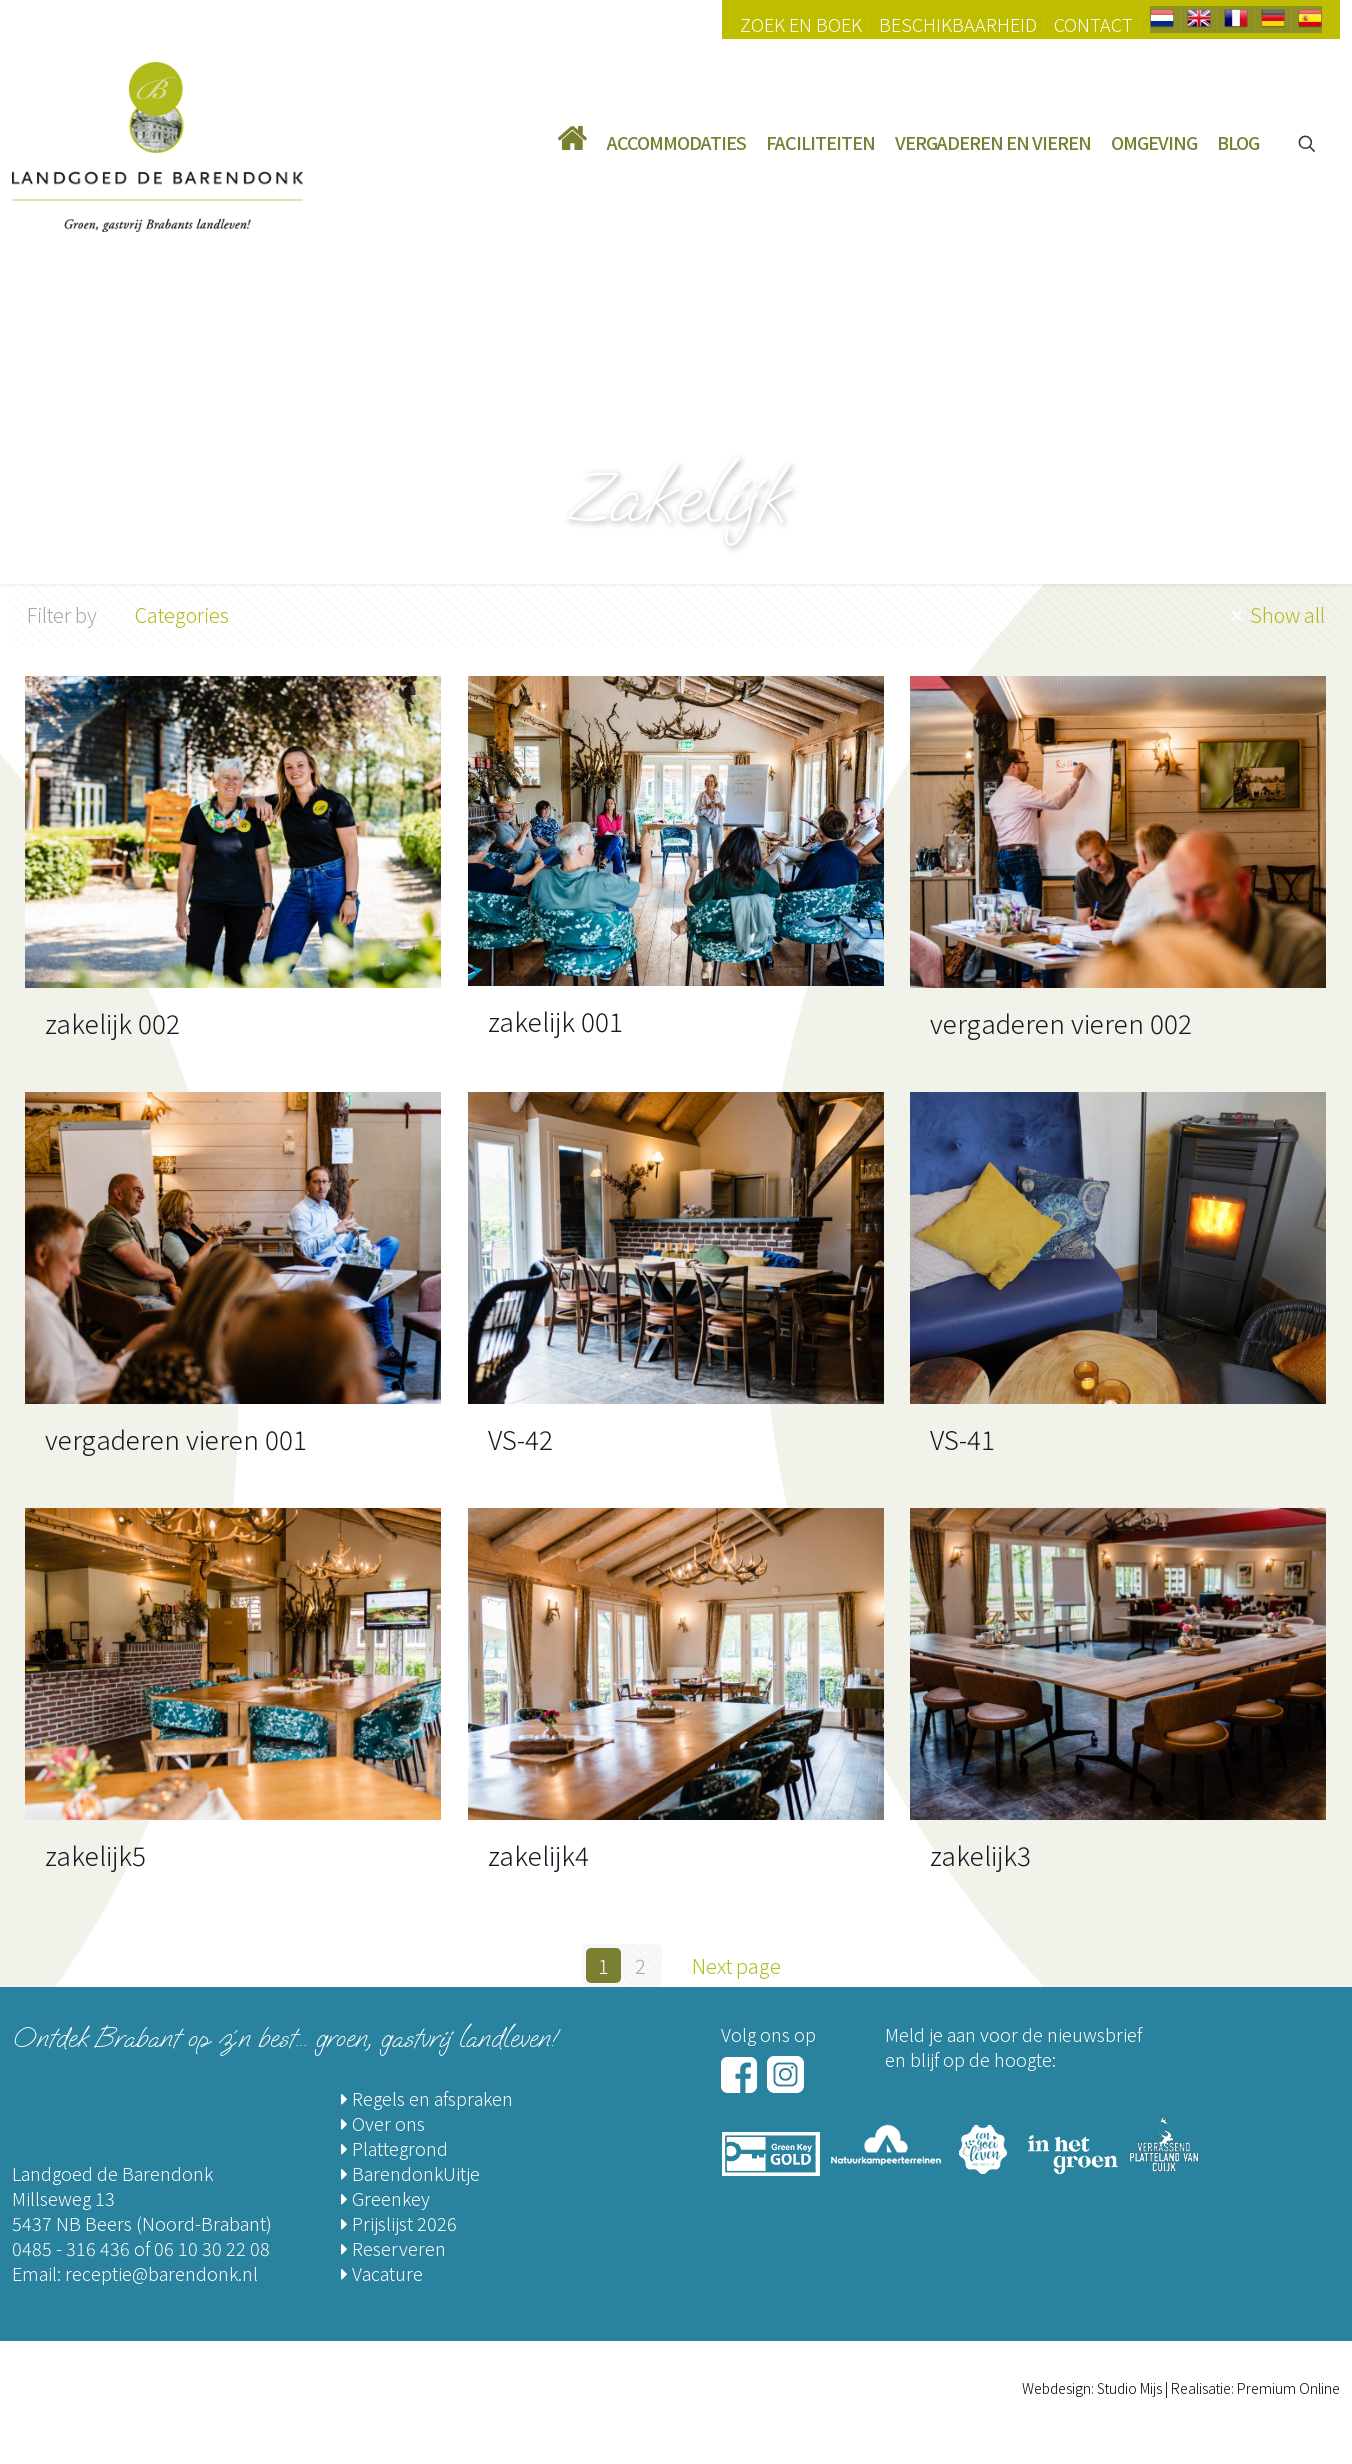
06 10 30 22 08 (212, 2248)
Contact (1093, 24)
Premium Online (1288, 2388)
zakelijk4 (538, 1854)
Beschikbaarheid (958, 24)
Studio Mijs (1129, 2388)
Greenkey (385, 2198)
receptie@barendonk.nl (161, 2273)
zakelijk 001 (555, 1020)
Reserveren (393, 2248)
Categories (180, 614)
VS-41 (962, 1438)
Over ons (383, 2123)
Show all (1275, 614)
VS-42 (520, 1438)
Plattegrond (394, 2148)
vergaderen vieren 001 (176, 1438)
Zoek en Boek (801, 24)
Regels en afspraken (427, 2098)
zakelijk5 (95, 1854)
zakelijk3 (980, 1854)
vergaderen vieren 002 (1061, 1022)
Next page (746, 1965)
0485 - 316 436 (71, 2248)
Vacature (382, 2273)
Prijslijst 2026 (399, 2223)
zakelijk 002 (112, 1022)
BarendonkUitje (410, 2173)
